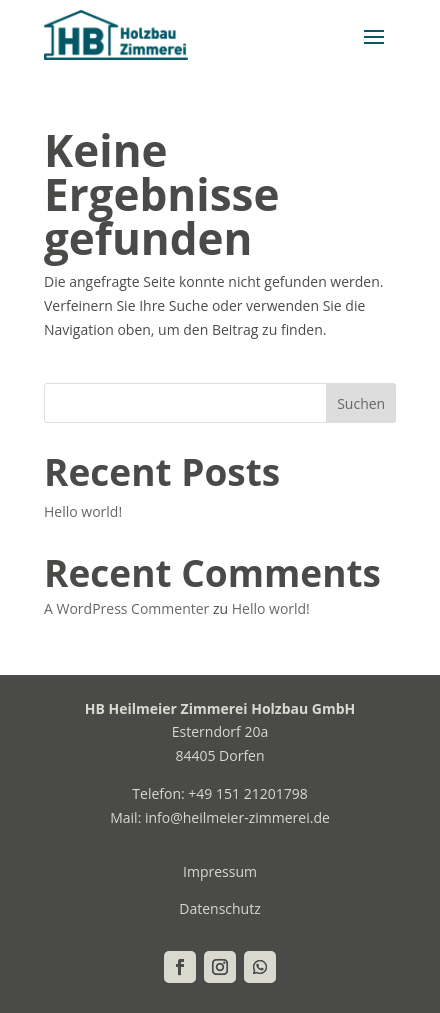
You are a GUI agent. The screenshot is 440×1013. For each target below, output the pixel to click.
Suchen (361, 403)
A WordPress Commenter (126, 608)
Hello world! (83, 511)
